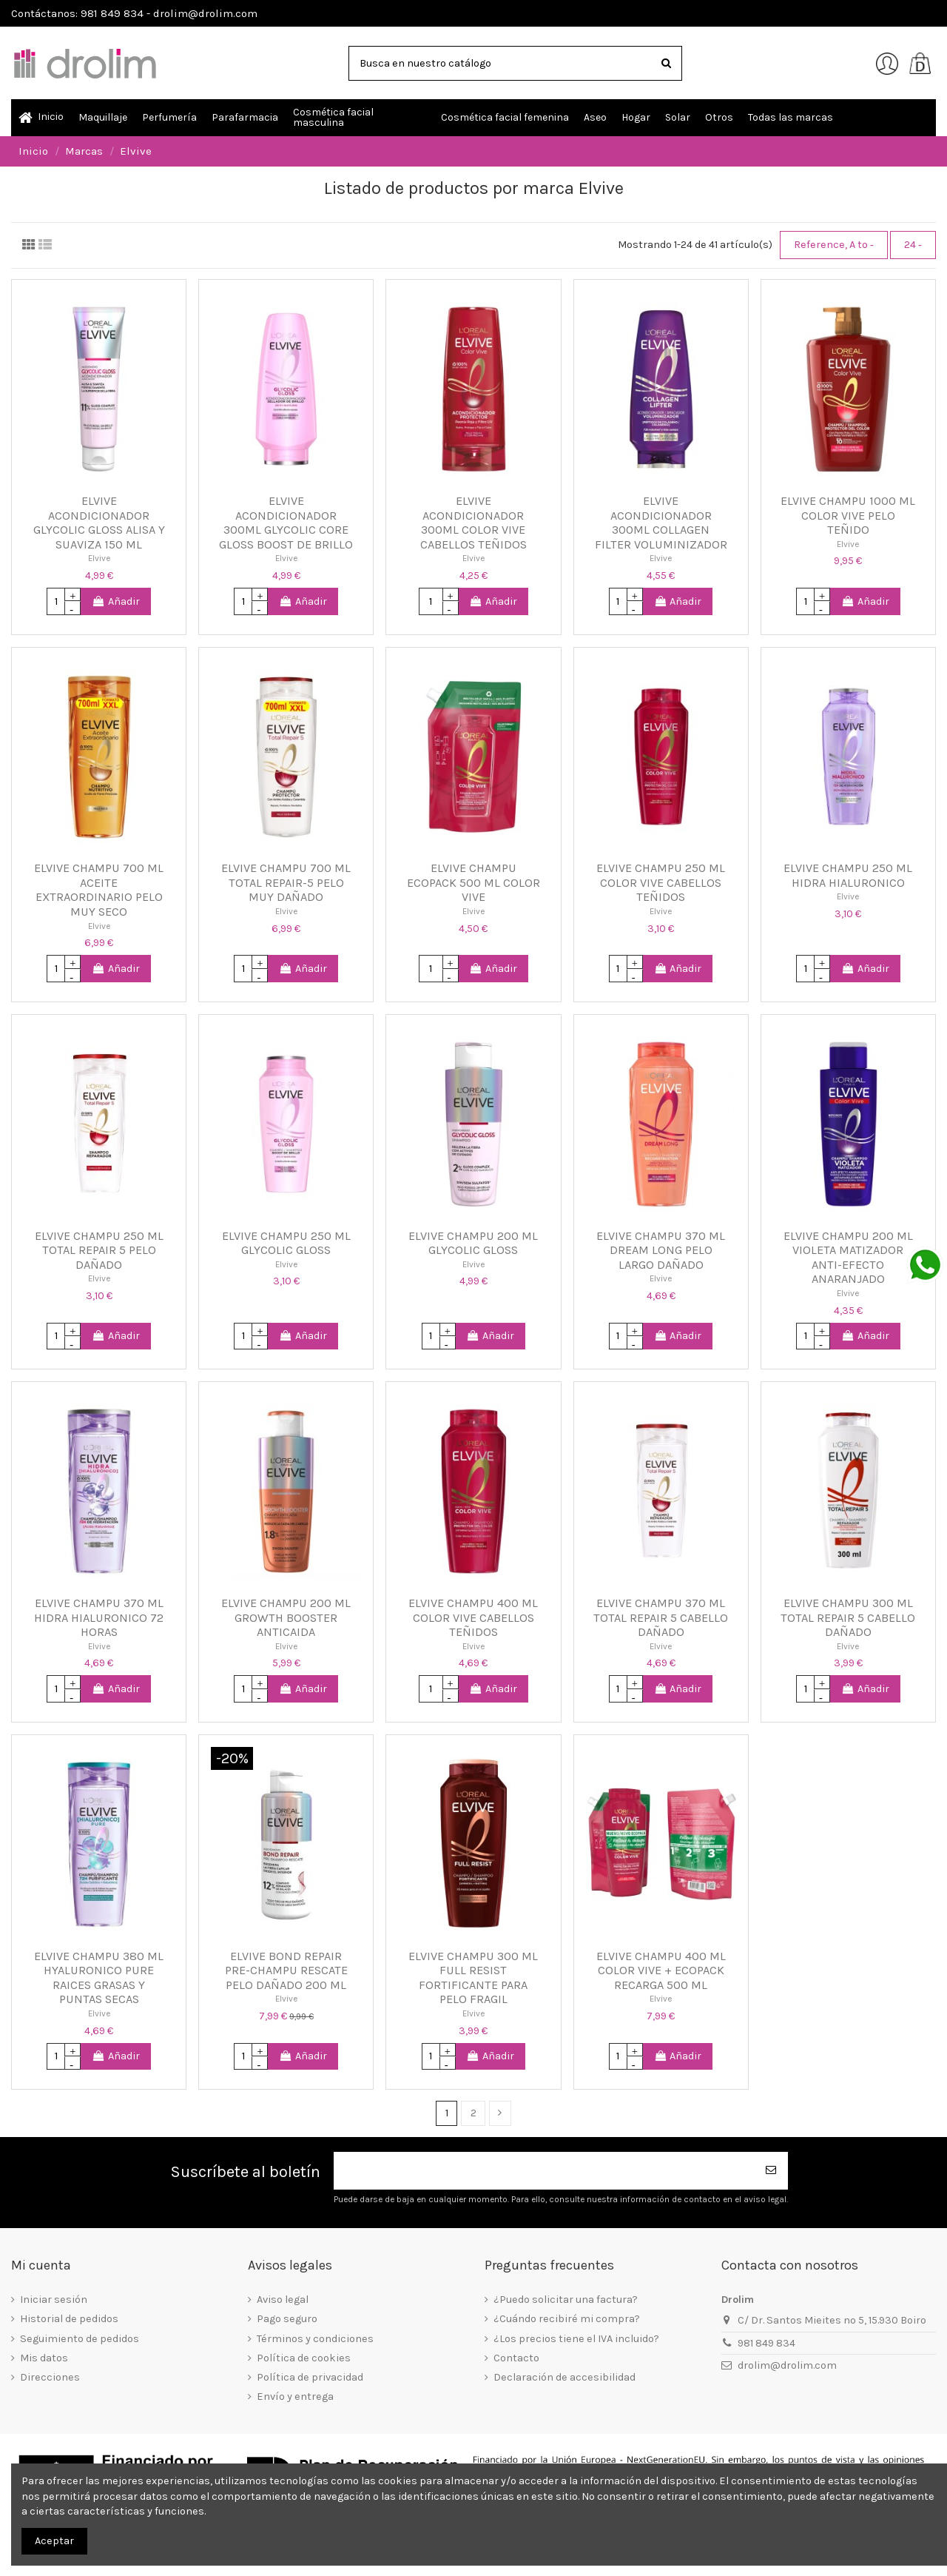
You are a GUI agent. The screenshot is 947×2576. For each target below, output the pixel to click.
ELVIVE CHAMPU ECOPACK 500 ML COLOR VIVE (473, 882)
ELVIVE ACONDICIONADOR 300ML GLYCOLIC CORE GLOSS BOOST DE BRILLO (286, 522)
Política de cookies (304, 2358)
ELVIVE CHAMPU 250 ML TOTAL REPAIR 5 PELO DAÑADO (99, 1250)
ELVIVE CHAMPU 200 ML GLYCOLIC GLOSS (473, 1243)
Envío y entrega (295, 2396)
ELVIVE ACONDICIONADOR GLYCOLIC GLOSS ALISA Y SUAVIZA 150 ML (99, 522)
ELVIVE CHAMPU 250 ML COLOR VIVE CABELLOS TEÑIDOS (660, 882)
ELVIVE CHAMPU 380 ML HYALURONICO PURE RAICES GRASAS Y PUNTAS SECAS (99, 1978)
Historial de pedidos (69, 2318)
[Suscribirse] (771, 2171)
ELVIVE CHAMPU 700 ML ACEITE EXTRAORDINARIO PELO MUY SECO (99, 890)
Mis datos (44, 2358)
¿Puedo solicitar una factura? (565, 2299)
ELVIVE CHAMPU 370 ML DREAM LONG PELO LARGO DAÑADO (660, 1250)
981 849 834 (766, 2343)
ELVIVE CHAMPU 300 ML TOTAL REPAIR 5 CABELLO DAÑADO (848, 1617)
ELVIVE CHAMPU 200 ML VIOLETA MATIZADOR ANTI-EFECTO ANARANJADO (848, 1258)
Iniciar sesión (53, 2299)
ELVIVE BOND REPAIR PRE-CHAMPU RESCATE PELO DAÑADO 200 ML (286, 1970)
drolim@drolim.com (787, 2365)
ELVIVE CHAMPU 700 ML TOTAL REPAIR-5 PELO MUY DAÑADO (286, 882)
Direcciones (50, 2377)
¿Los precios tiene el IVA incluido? (576, 2338)
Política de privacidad (310, 2377)
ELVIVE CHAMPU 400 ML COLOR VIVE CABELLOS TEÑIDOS (473, 1617)
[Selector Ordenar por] (834, 245)
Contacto (516, 2358)
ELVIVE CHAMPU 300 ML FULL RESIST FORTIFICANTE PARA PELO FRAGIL (473, 1978)
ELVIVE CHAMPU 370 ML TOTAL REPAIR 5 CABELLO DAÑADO (660, 1617)
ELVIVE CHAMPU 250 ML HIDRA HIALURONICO (847, 875)
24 (913, 244)
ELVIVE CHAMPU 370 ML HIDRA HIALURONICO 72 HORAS (99, 1617)
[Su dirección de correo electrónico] (544, 2171)
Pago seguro (287, 2318)
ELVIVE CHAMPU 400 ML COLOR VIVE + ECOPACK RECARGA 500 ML (661, 1970)
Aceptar (54, 2541)
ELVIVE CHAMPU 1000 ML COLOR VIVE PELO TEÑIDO (848, 515)
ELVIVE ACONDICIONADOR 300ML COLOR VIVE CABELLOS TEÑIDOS (473, 522)
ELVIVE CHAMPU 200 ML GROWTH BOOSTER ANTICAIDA (286, 1617)
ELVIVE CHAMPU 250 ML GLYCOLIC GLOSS (286, 1243)
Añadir (116, 601)
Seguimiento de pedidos (79, 2338)
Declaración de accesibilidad (564, 2377)
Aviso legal (283, 2299)
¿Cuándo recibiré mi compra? (566, 2318)
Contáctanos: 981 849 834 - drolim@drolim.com (134, 13)
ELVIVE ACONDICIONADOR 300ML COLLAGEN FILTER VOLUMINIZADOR (661, 522)
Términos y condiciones (315, 2338)
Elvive (99, 558)
